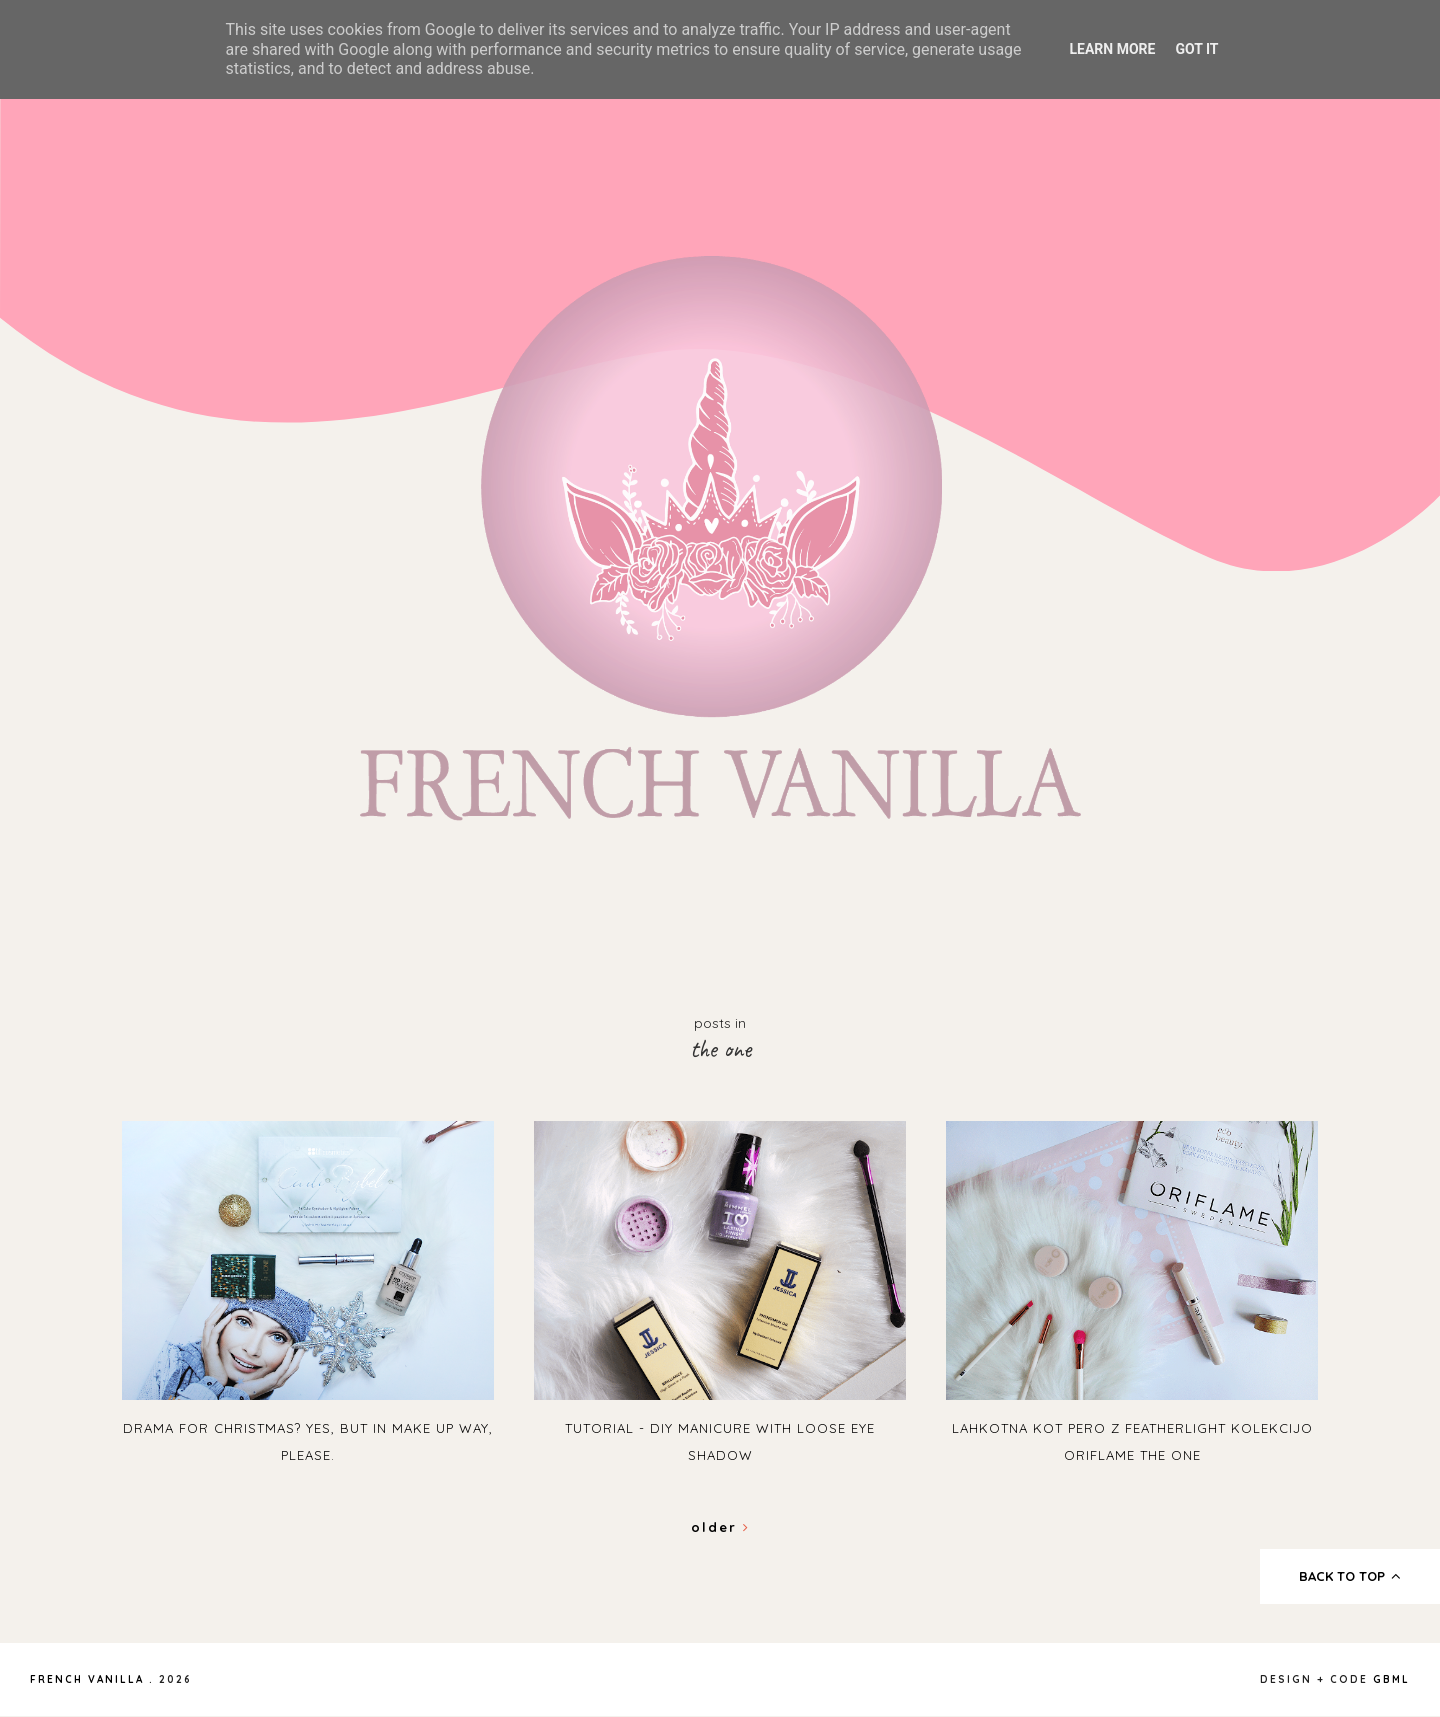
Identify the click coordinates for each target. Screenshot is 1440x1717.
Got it (1196, 49)
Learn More (1112, 49)
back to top (1350, 1576)
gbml (1391, 1679)
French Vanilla (87, 1679)
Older (720, 1527)
